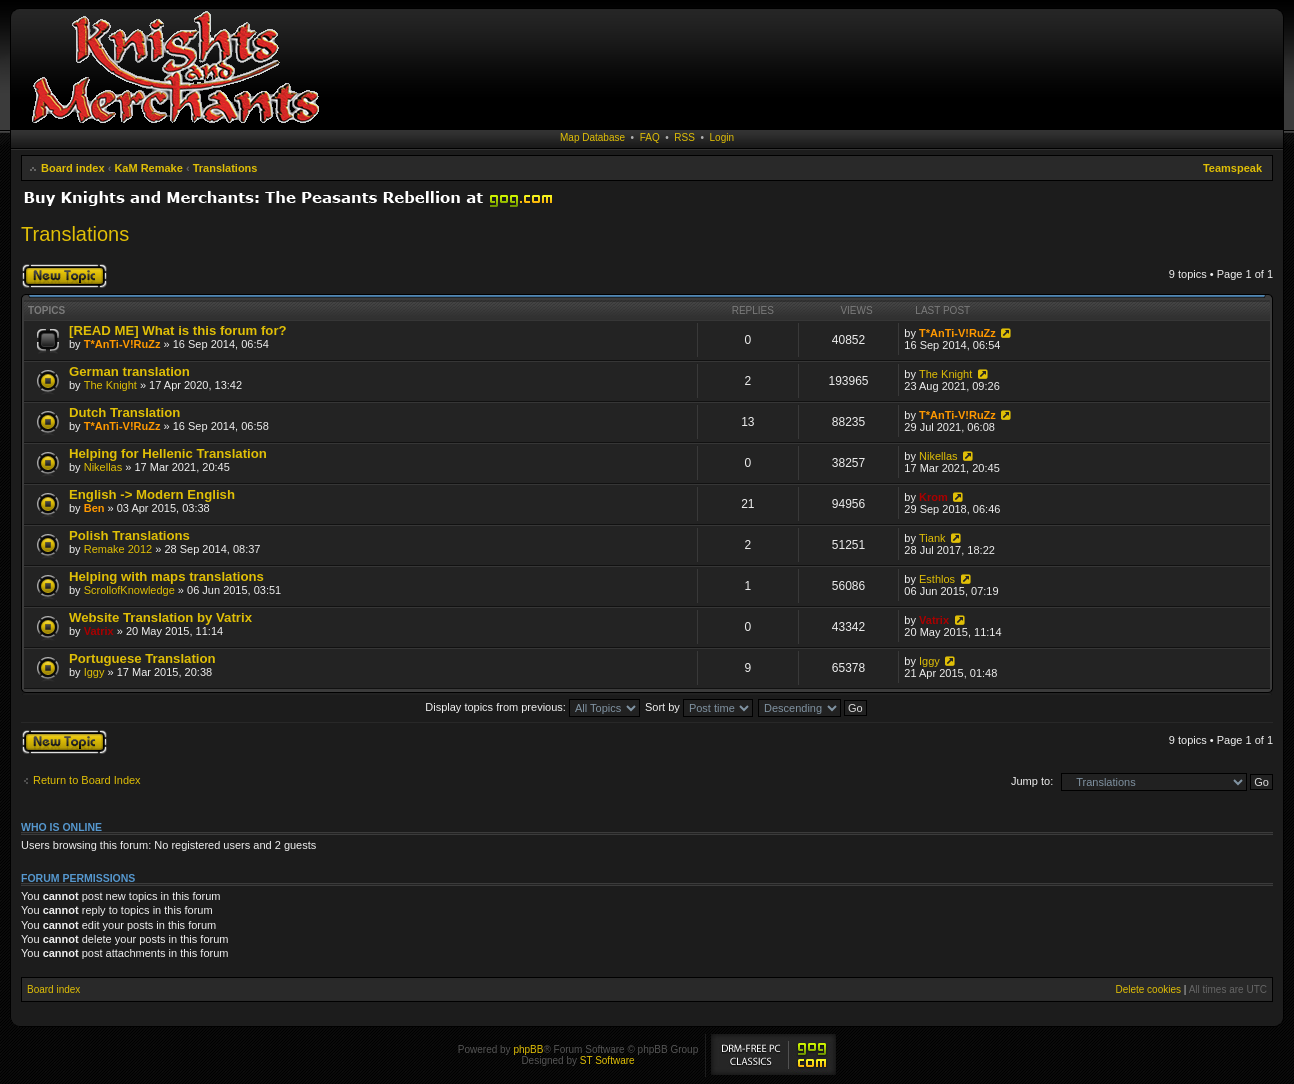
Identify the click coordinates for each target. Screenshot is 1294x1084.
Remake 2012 (118, 549)
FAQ (650, 137)
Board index (73, 168)
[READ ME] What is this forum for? (178, 330)
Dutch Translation (124, 412)
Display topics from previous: (532, 707)
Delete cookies (1148, 989)
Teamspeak (1232, 168)
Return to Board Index (87, 780)
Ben (94, 508)
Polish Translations (129, 535)
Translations (225, 168)
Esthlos (937, 579)
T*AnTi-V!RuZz (122, 344)
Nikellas (103, 467)
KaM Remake (148, 168)
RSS (684, 137)
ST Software (607, 1060)
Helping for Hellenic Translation (168, 453)
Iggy (94, 672)
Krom (933, 497)
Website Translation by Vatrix (160, 617)
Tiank (932, 538)
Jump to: (1032, 781)
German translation (129, 371)
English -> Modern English (152, 494)
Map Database (592, 137)
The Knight (110, 385)
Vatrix (99, 631)
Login (722, 137)
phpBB (528, 1049)
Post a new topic (64, 276)
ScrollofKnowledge (129, 590)
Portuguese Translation (142, 658)
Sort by (699, 707)
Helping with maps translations (166, 576)
